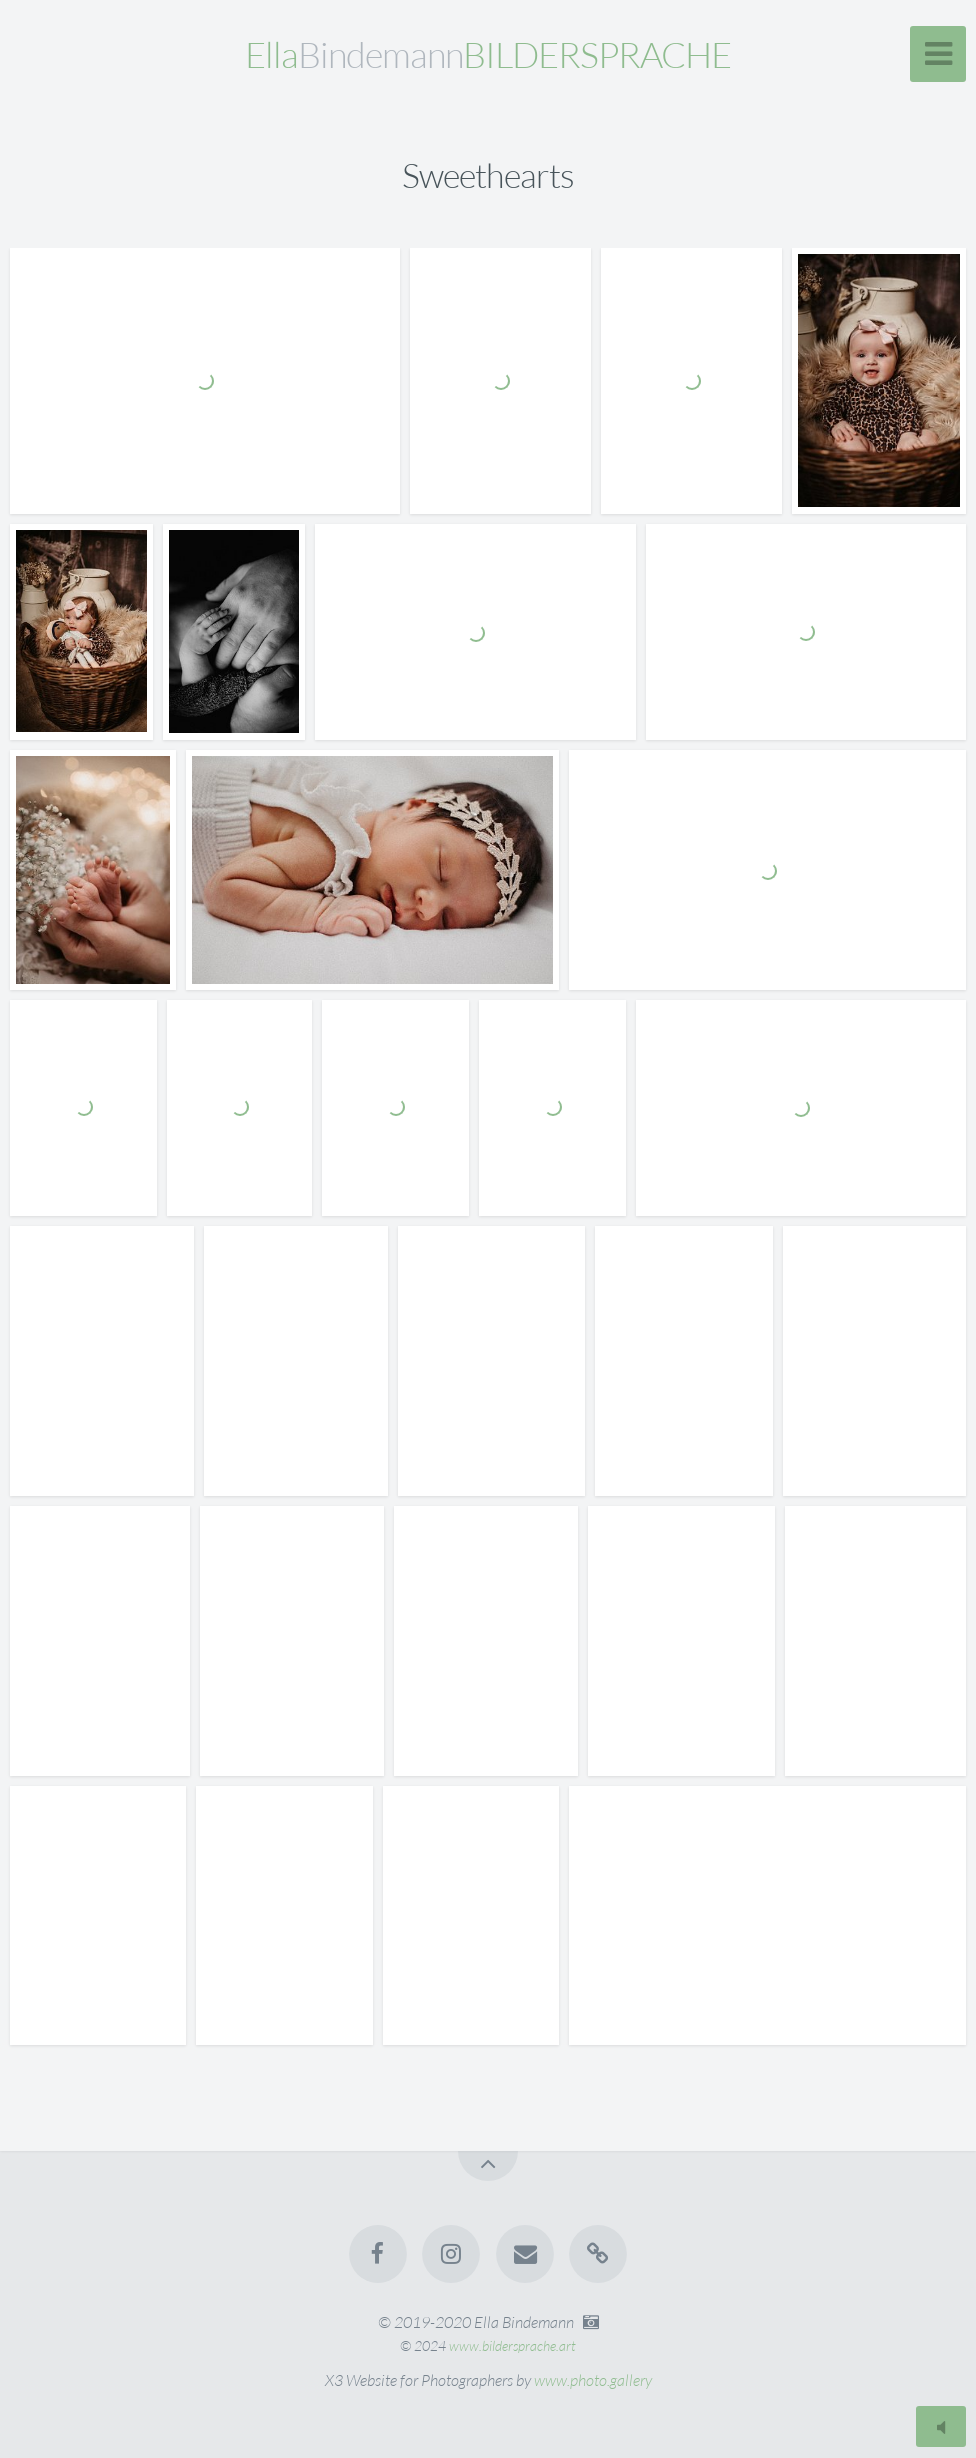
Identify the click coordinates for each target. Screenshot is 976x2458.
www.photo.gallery (593, 2380)
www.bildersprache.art (512, 2345)
